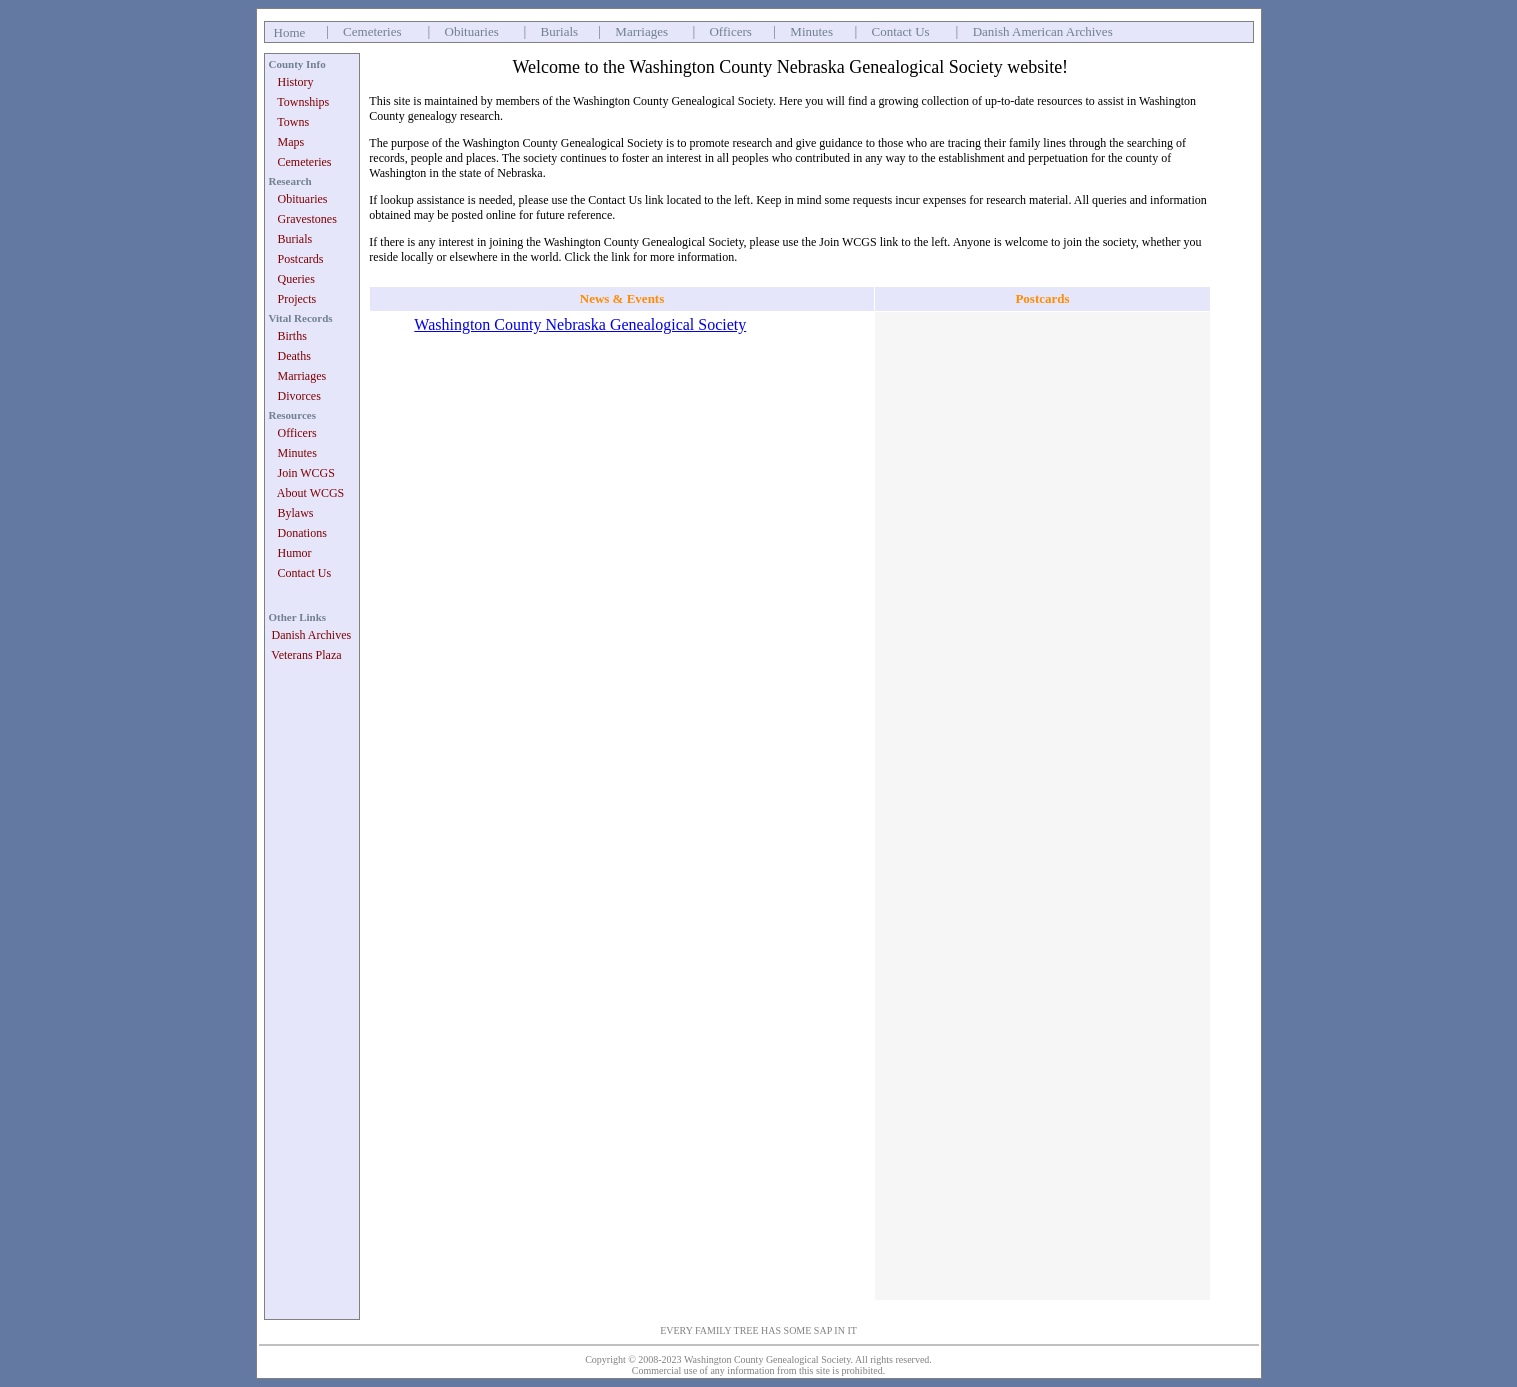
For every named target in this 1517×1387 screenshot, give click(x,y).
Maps (291, 142)
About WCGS (310, 493)
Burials (560, 31)
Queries (296, 279)
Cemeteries (372, 31)
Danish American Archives (1043, 31)
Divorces (299, 396)
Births (292, 336)
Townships (303, 102)
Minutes (811, 31)
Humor (295, 553)
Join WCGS (306, 473)
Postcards (301, 259)
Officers (730, 31)
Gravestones (307, 219)
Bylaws (296, 513)
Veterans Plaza (306, 655)
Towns (293, 122)
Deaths (294, 356)
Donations (302, 533)
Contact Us (901, 31)
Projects (297, 299)
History (296, 82)
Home (290, 32)
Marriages (641, 31)
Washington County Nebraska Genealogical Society (580, 324)
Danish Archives (312, 635)
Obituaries (472, 31)
